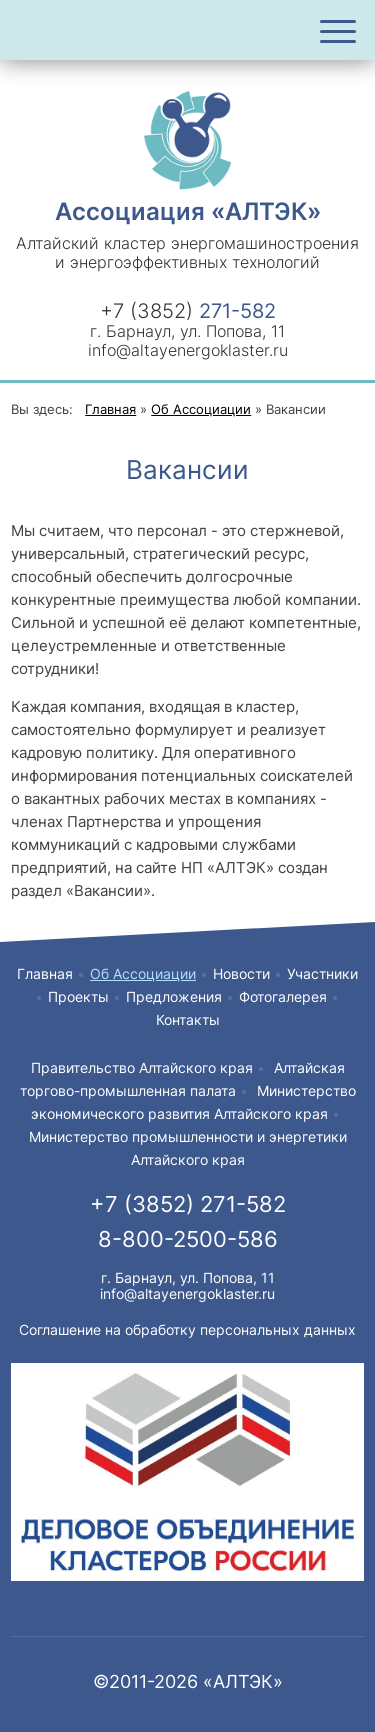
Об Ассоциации (143, 973)
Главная (45, 973)
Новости (241, 973)
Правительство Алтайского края (142, 1067)
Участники (322, 973)
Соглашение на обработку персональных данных (187, 1329)
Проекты (78, 996)
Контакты (188, 1019)
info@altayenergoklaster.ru (188, 350)
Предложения (174, 996)
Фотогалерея (283, 996)
